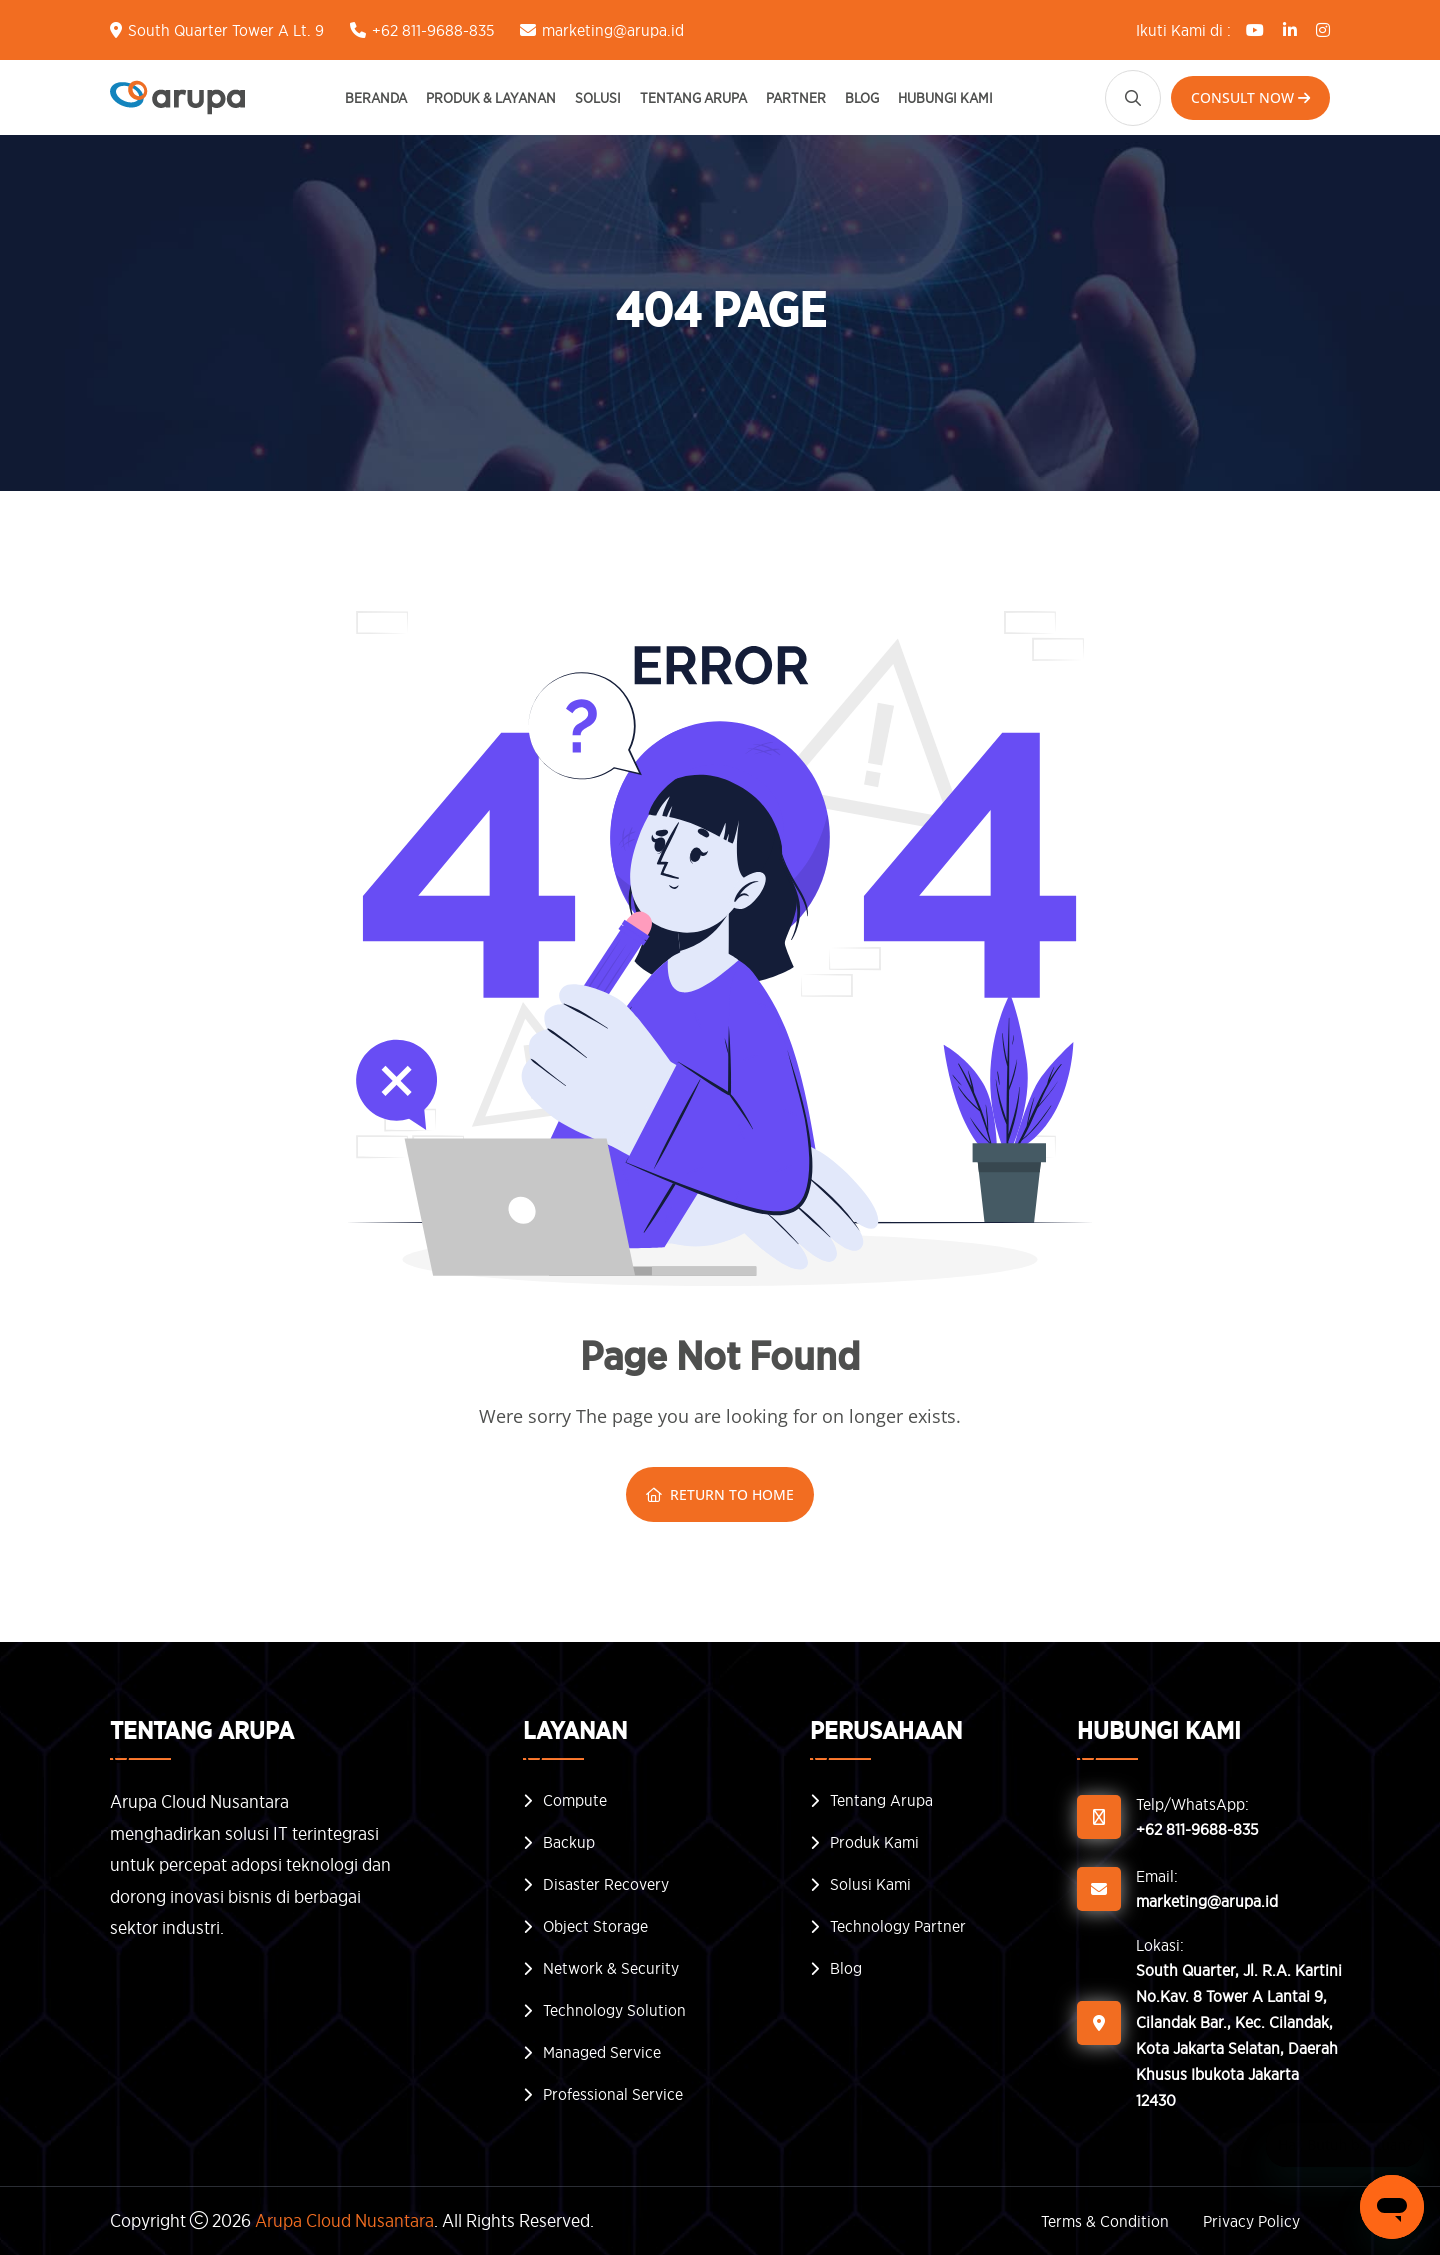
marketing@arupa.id (613, 30)
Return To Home (720, 1494)
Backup (569, 1842)
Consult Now (1250, 97)
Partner (796, 97)
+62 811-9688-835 (433, 30)
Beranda (376, 97)
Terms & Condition (1105, 2221)
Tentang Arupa (693, 97)
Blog (862, 97)
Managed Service (602, 2052)
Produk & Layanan (491, 97)
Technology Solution (614, 2010)
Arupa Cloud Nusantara (344, 2220)
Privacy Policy (1251, 2221)
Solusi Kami (870, 1884)
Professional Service (613, 2094)
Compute (575, 1800)
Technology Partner (898, 1926)
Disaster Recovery (606, 1884)
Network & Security (611, 1968)
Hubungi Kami (945, 97)
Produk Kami (874, 1842)
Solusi (598, 97)
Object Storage (595, 1926)
